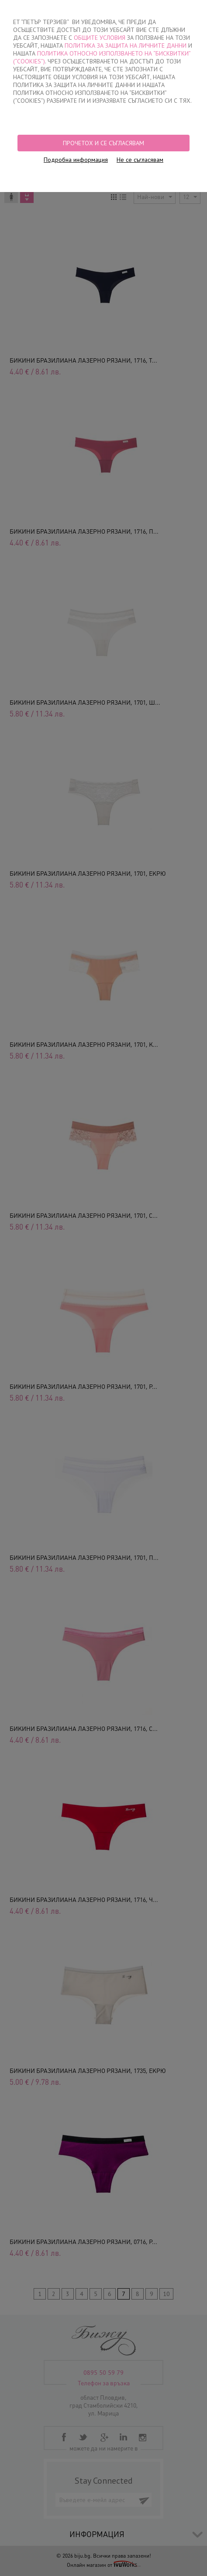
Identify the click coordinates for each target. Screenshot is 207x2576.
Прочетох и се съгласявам (103, 143)
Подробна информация (76, 160)
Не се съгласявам (140, 160)
